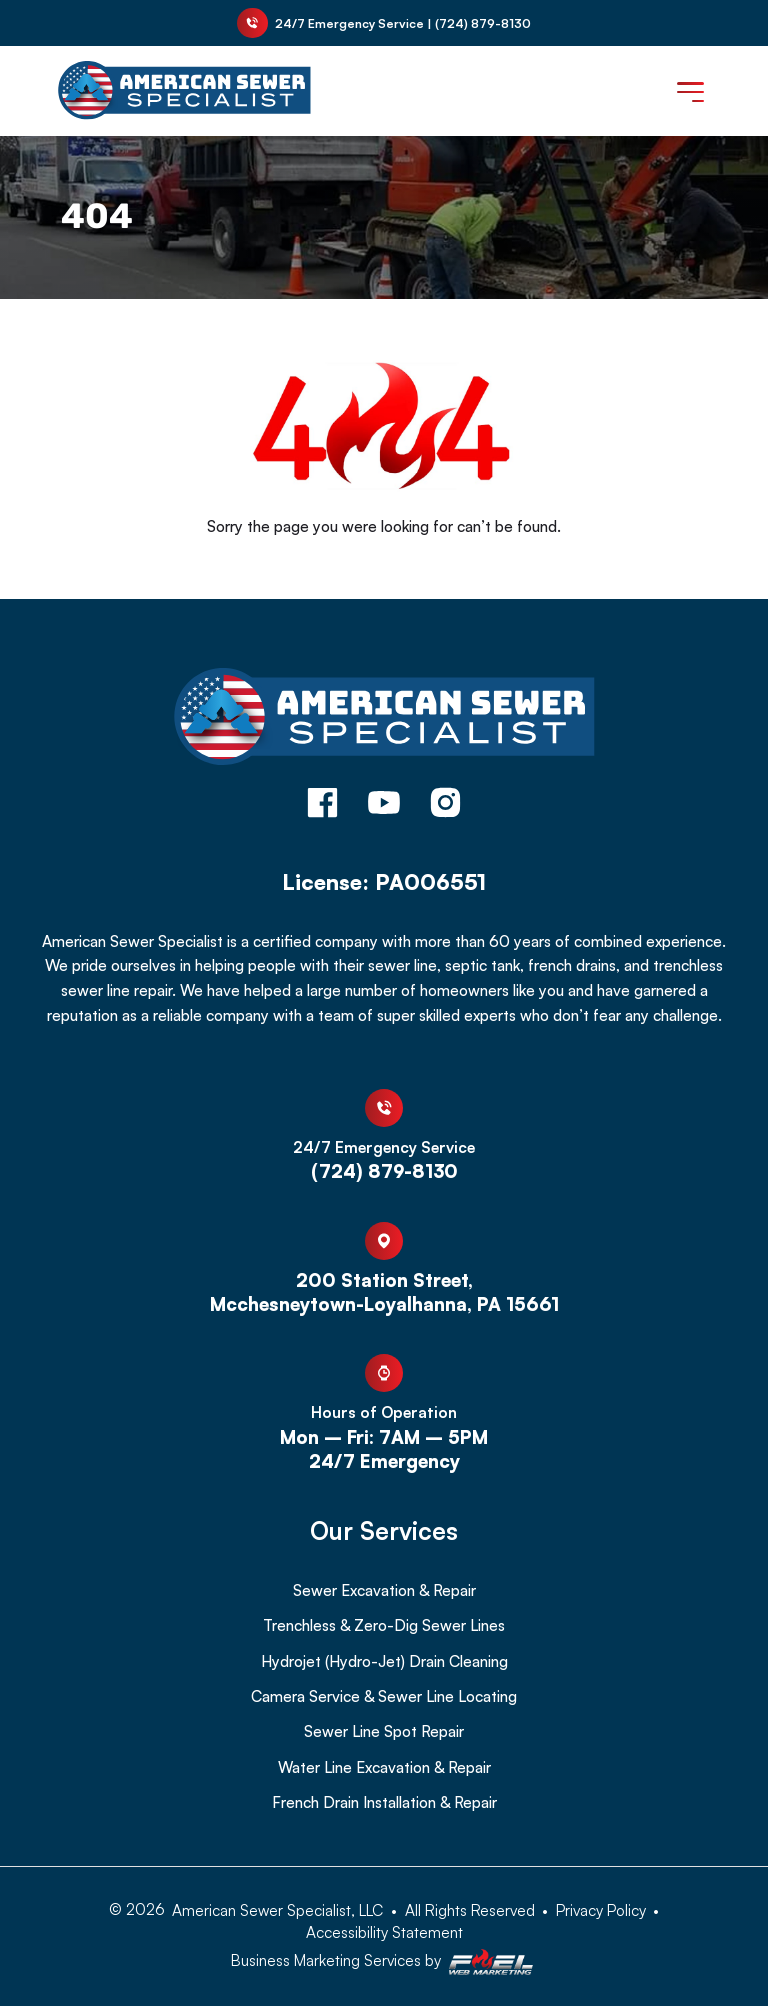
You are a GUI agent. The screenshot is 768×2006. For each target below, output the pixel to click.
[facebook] (322, 804)
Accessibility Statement (384, 1932)
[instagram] (445, 804)
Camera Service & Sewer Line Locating (384, 1696)
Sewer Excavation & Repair (384, 1590)
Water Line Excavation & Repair (384, 1767)
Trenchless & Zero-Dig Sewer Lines (384, 1625)
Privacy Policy (601, 1910)
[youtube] (383, 804)
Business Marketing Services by (384, 1962)
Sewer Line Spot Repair (384, 1731)
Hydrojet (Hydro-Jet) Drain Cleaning (384, 1661)
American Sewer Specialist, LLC (277, 1910)
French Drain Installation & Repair (384, 1802)
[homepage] (384, 719)
